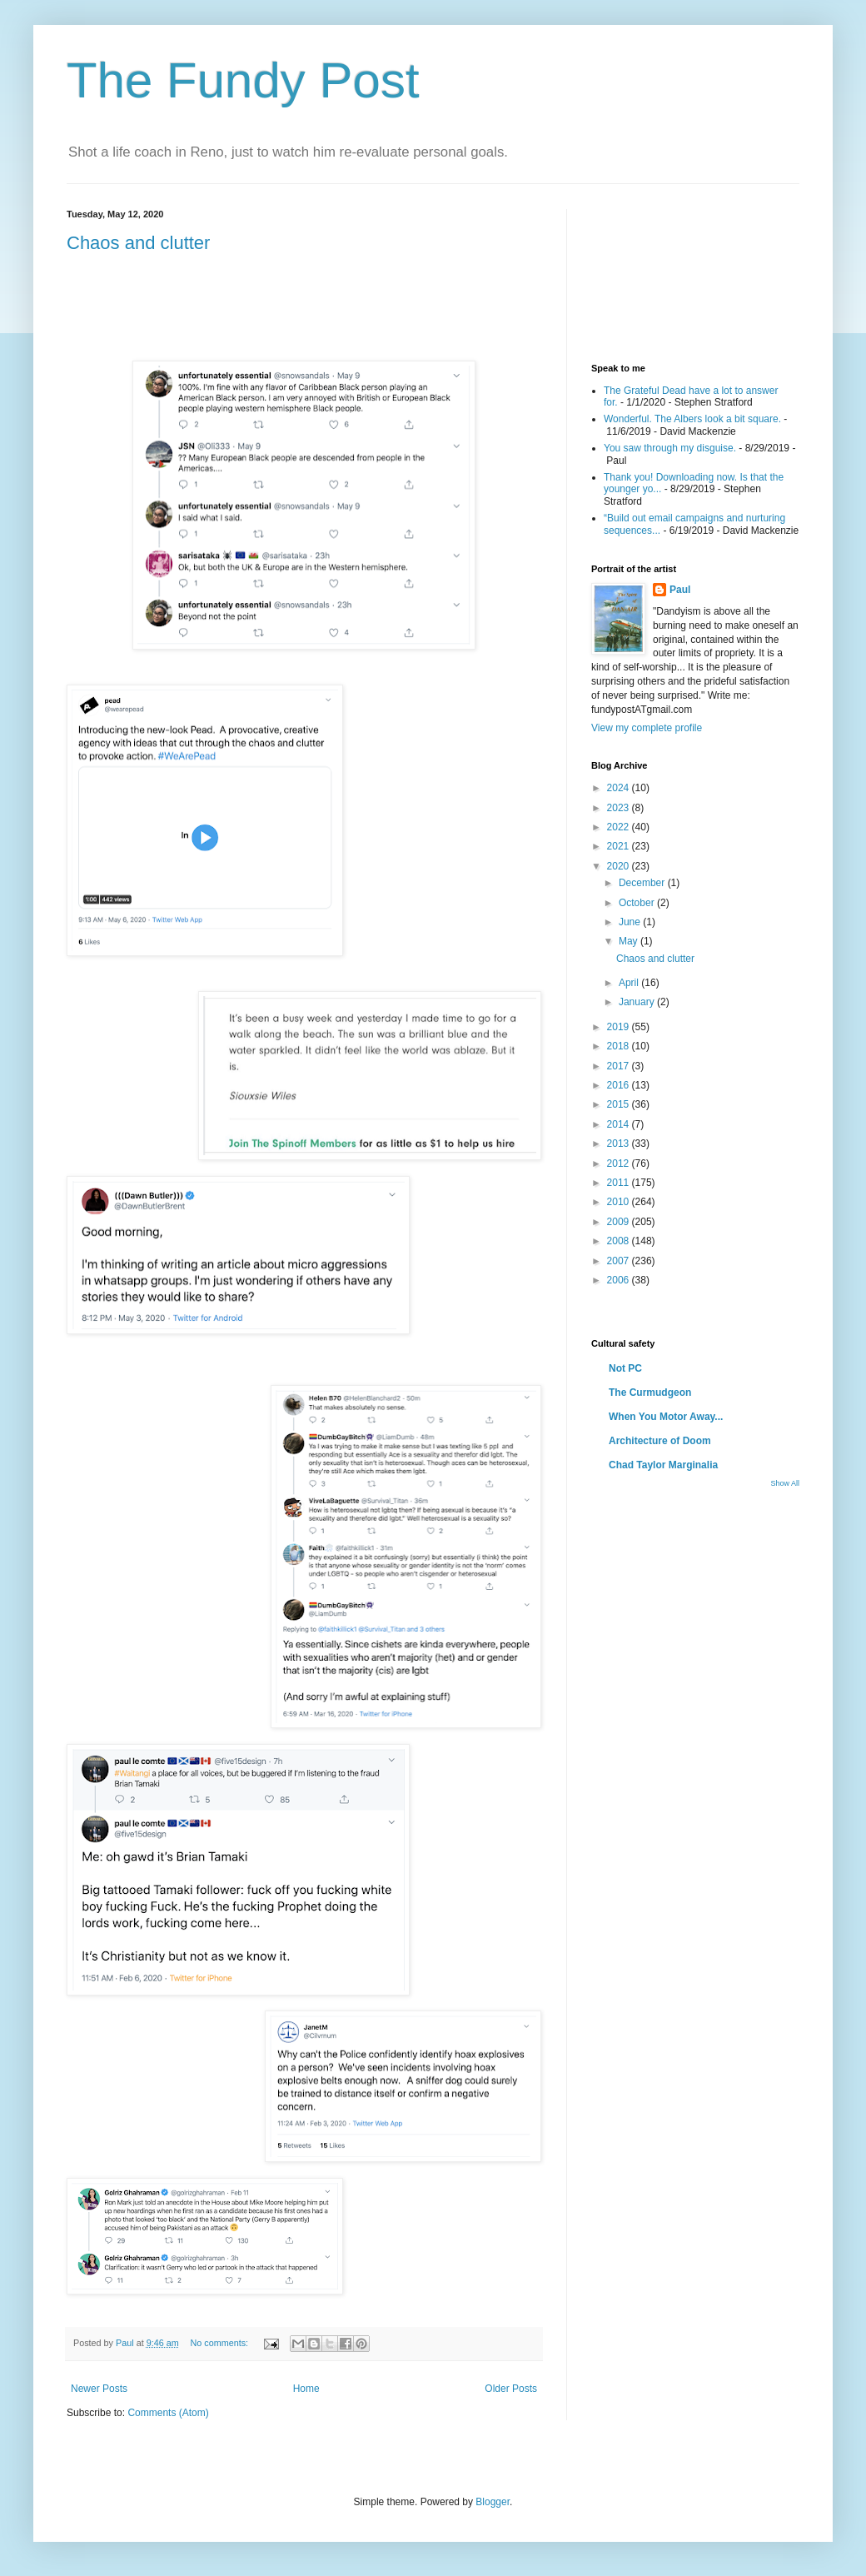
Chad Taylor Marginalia (663, 1465)
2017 (619, 1066)
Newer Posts (99, 2388)
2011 (619, 1182)
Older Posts (511, 2388)
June (631, 922)
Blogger (492, 2502)
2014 (619, 1124)
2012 (619, 1163)
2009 (619, 1222)
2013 (619, 1143)
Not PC (625, 1368)
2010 (619, 1202)
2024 (619, 788)
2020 (619, 866)
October (638, 903)
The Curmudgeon (650, 1392)
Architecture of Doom (660, 1441)
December (643, 883)
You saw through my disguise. (670, 448)
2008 (619, 1241)
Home (306, 2388)
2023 (619, 808)
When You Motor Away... (666, 1417)
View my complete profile (646, 728)
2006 (619, 1280)
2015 (619, 1104)
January (638, 1002)
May (629, 941)
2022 (619, 827)
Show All (784, 1483)
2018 (619, 1046)
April (630, 983)
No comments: (220, 2343)
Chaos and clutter (138, 242)
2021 (619, 846)
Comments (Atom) (167, 2413)
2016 (619, 1085)
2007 (619, 1261)
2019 (619, 1027)
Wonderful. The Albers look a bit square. (692, 419)
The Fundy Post (243, 80)
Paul (679, 589)
